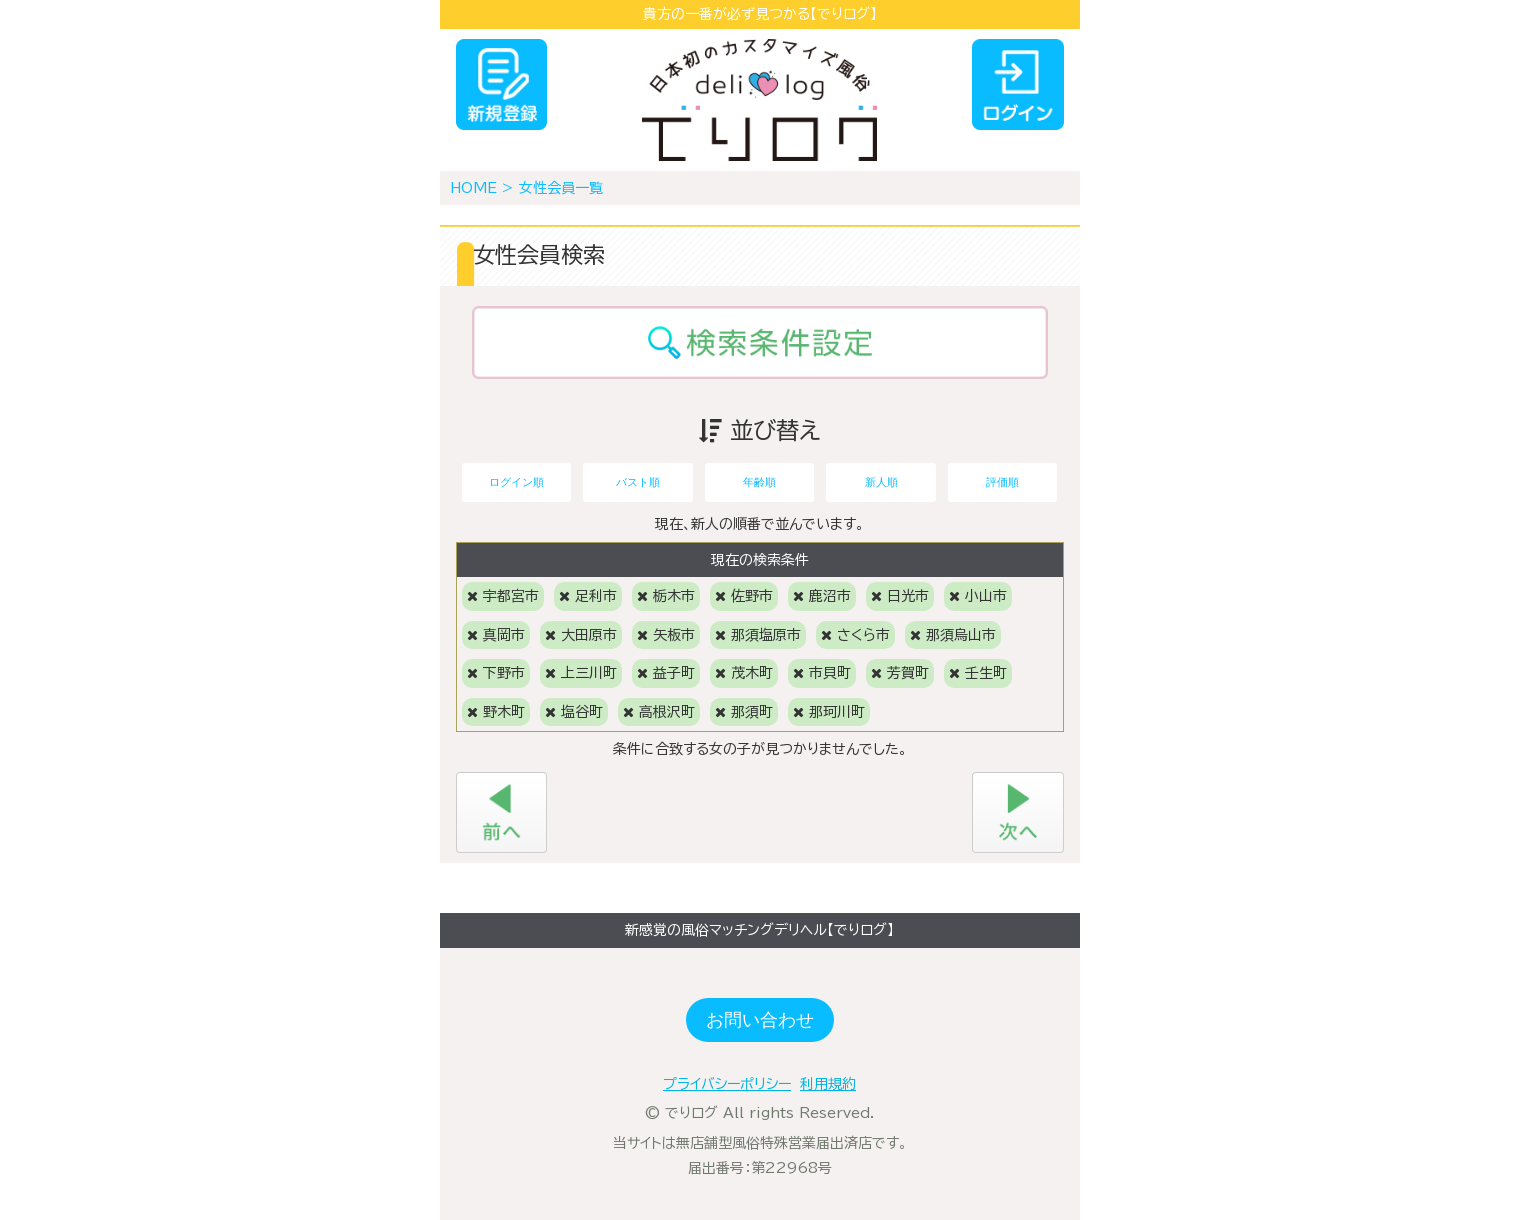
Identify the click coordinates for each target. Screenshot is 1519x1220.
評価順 (1002, 482)
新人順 (881, 482)
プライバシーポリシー (727, 1084)
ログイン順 (516, 482)
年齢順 (759, 482)
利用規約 (828, 1084)
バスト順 (638, 482)
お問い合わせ (760, 1020)
